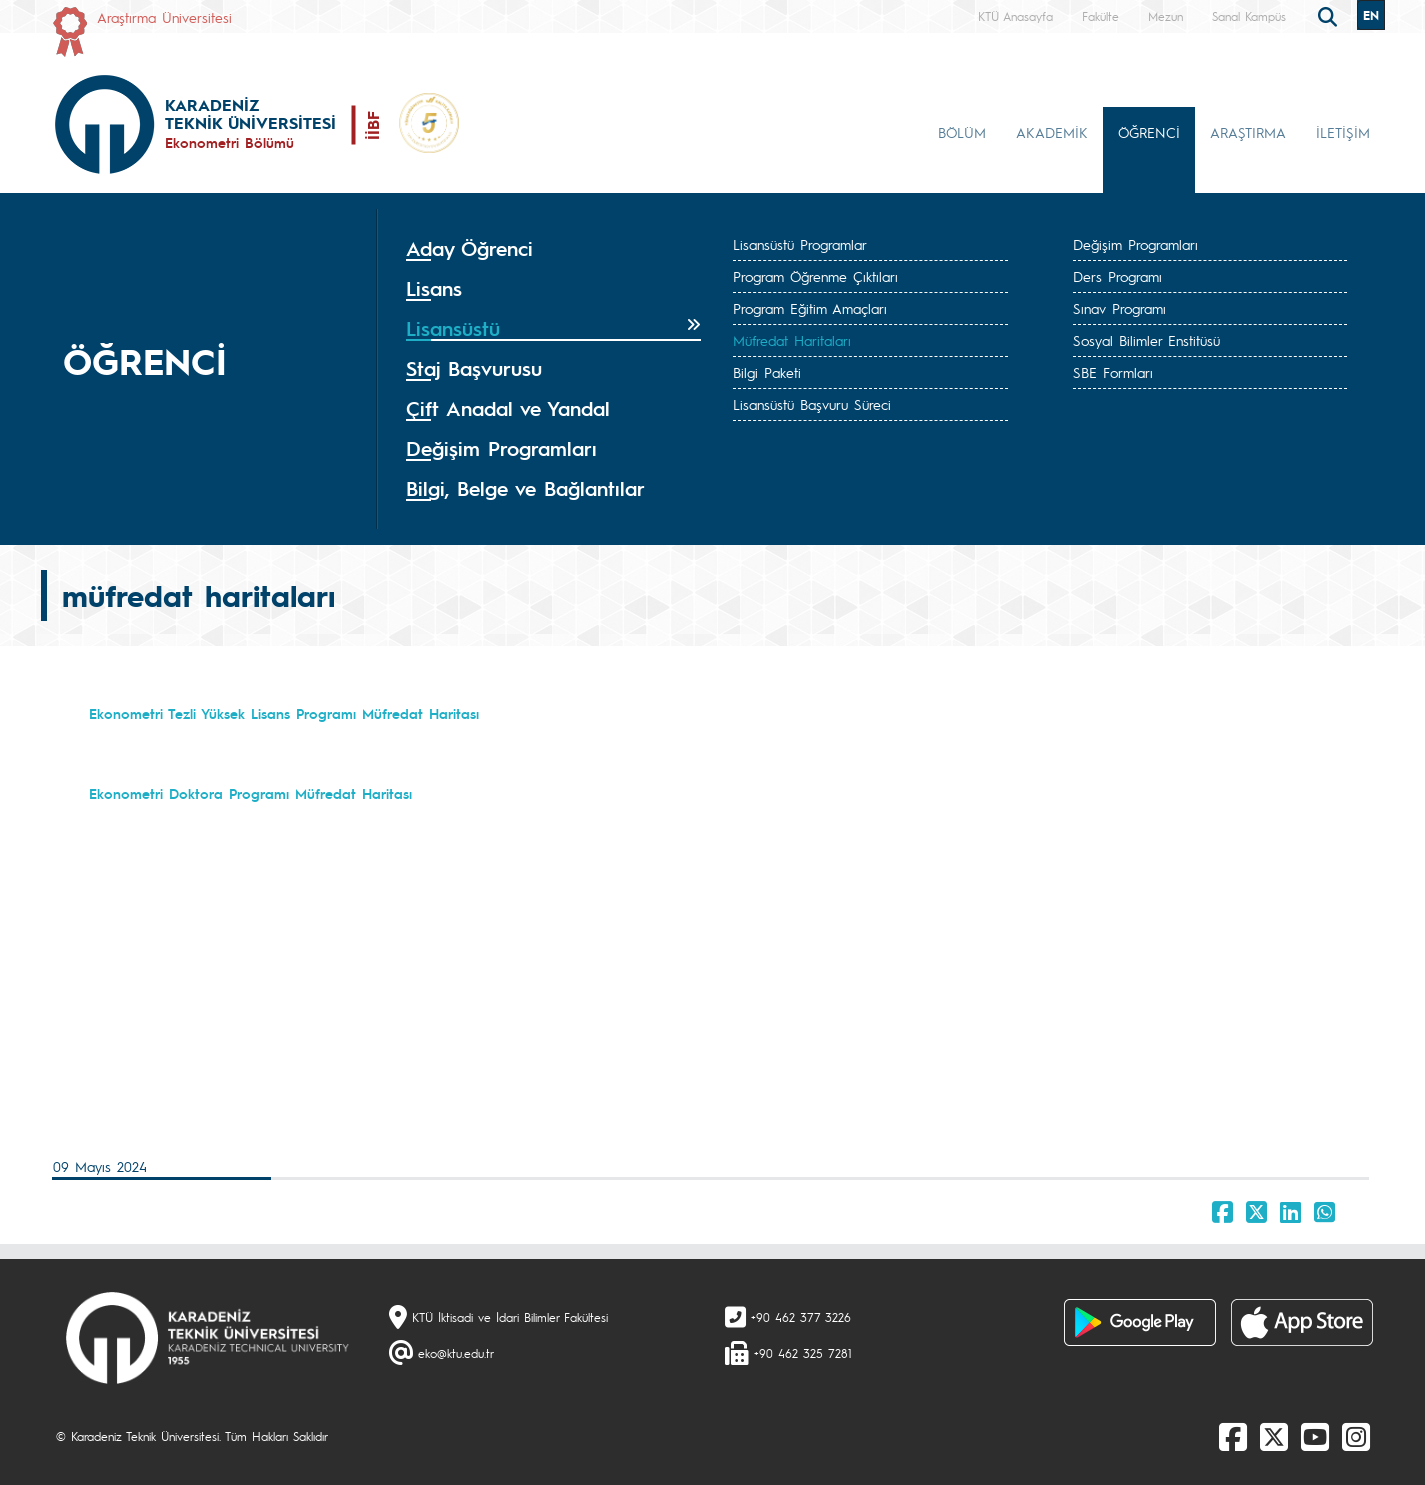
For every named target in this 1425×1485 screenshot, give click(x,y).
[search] (1330, 15)
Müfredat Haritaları (792, 340)
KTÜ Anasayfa (1015, 16)
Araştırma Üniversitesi (164, 17)
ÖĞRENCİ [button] (1149, 132)
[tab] (554, 249)
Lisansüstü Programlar (800, 244)
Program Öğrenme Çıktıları (815, 276)
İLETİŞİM (1343, 132)
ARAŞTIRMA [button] (1248, 132)
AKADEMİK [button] (1052, 132)
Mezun (1165, 16)
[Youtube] (1315, 1436)
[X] (1274, 1436)
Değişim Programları (1135, 244)
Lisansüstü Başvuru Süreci (812, 404)
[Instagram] (1356, 1436)
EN (1371, 15)
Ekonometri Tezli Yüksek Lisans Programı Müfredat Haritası (284, 713)
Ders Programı (1117, 276)
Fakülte (1100, 16)
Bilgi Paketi (767, 372)
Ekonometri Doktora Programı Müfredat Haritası (250, 793)
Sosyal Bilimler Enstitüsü (1146, 340)
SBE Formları (1113, 372)
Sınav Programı (1119, 308)
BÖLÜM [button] (962, 132)
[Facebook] (1233, 1436)
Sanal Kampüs (1249, 16)
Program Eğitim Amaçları (810, 308)
